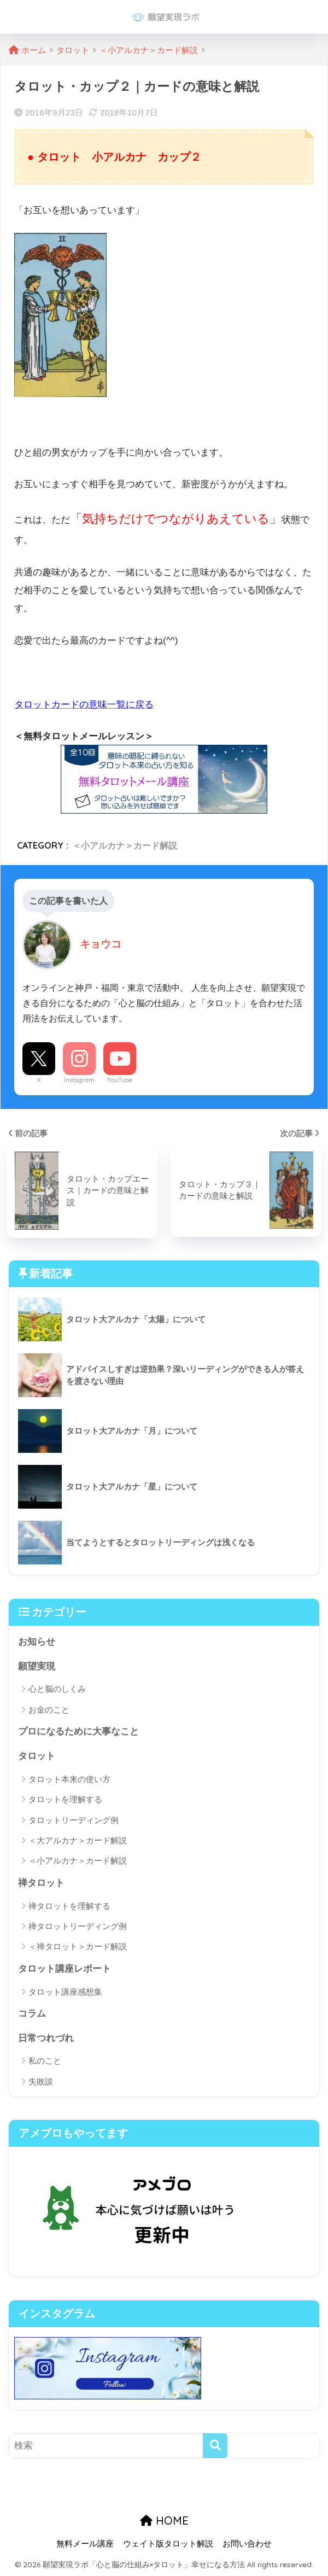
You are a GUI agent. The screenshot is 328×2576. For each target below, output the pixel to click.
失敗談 (40, 2081)
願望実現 (36, 1666)
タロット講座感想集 (65, 1991)
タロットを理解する (65, 1799)
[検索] (215, 2445)
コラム (32, 2013)
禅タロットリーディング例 (77, 1926)
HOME (164, 2520)
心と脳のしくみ (57, 1688)
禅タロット (41, 1883)
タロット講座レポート (64, 1969)
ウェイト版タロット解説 (168, 2543)
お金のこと (48, 1709)
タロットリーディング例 (73, 1820)
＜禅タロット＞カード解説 (77, 1946)
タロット (36, 1756)
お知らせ (36, 1642)
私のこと (44, 2060)
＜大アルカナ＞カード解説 (77, 1840)
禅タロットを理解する (69, 1906)
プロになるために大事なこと (78, 1731)
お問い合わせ (247, 2543)
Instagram (79, 1080)
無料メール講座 (85, 2543)
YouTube (119, 1080)
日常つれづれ (46, 2038)
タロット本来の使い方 (69, 1779)
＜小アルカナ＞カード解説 (124, 845)
